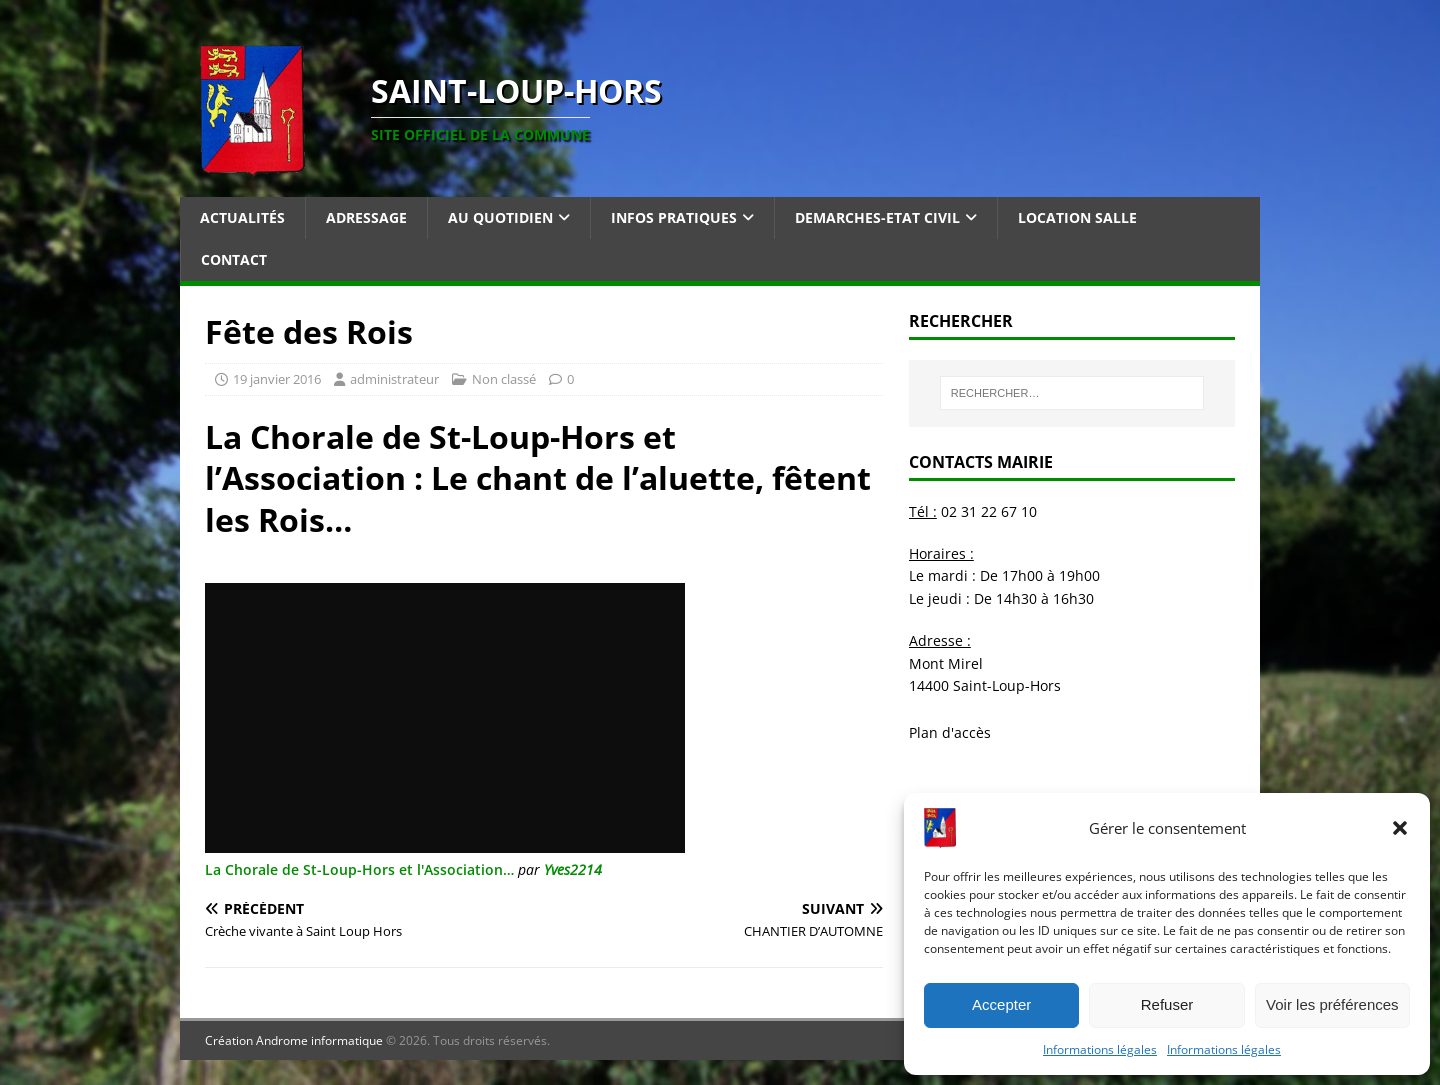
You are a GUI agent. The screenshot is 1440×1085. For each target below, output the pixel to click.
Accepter (1001, 1004)
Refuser (1167, 1004)
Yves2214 (573, 869)
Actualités (242, 217)
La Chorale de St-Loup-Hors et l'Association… (359, 869)
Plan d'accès (950, 732)
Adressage (366, 217)
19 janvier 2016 (277, 379)
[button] (1400, 828)
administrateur (394, 379)
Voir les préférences (1332, 1004)
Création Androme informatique (294, 1040)
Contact (234, 259)
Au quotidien (500, 217)
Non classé (504, 379)
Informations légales (1100, 1049)
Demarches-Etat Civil (877, 217)
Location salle (1077, 217)
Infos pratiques (674, 217)
